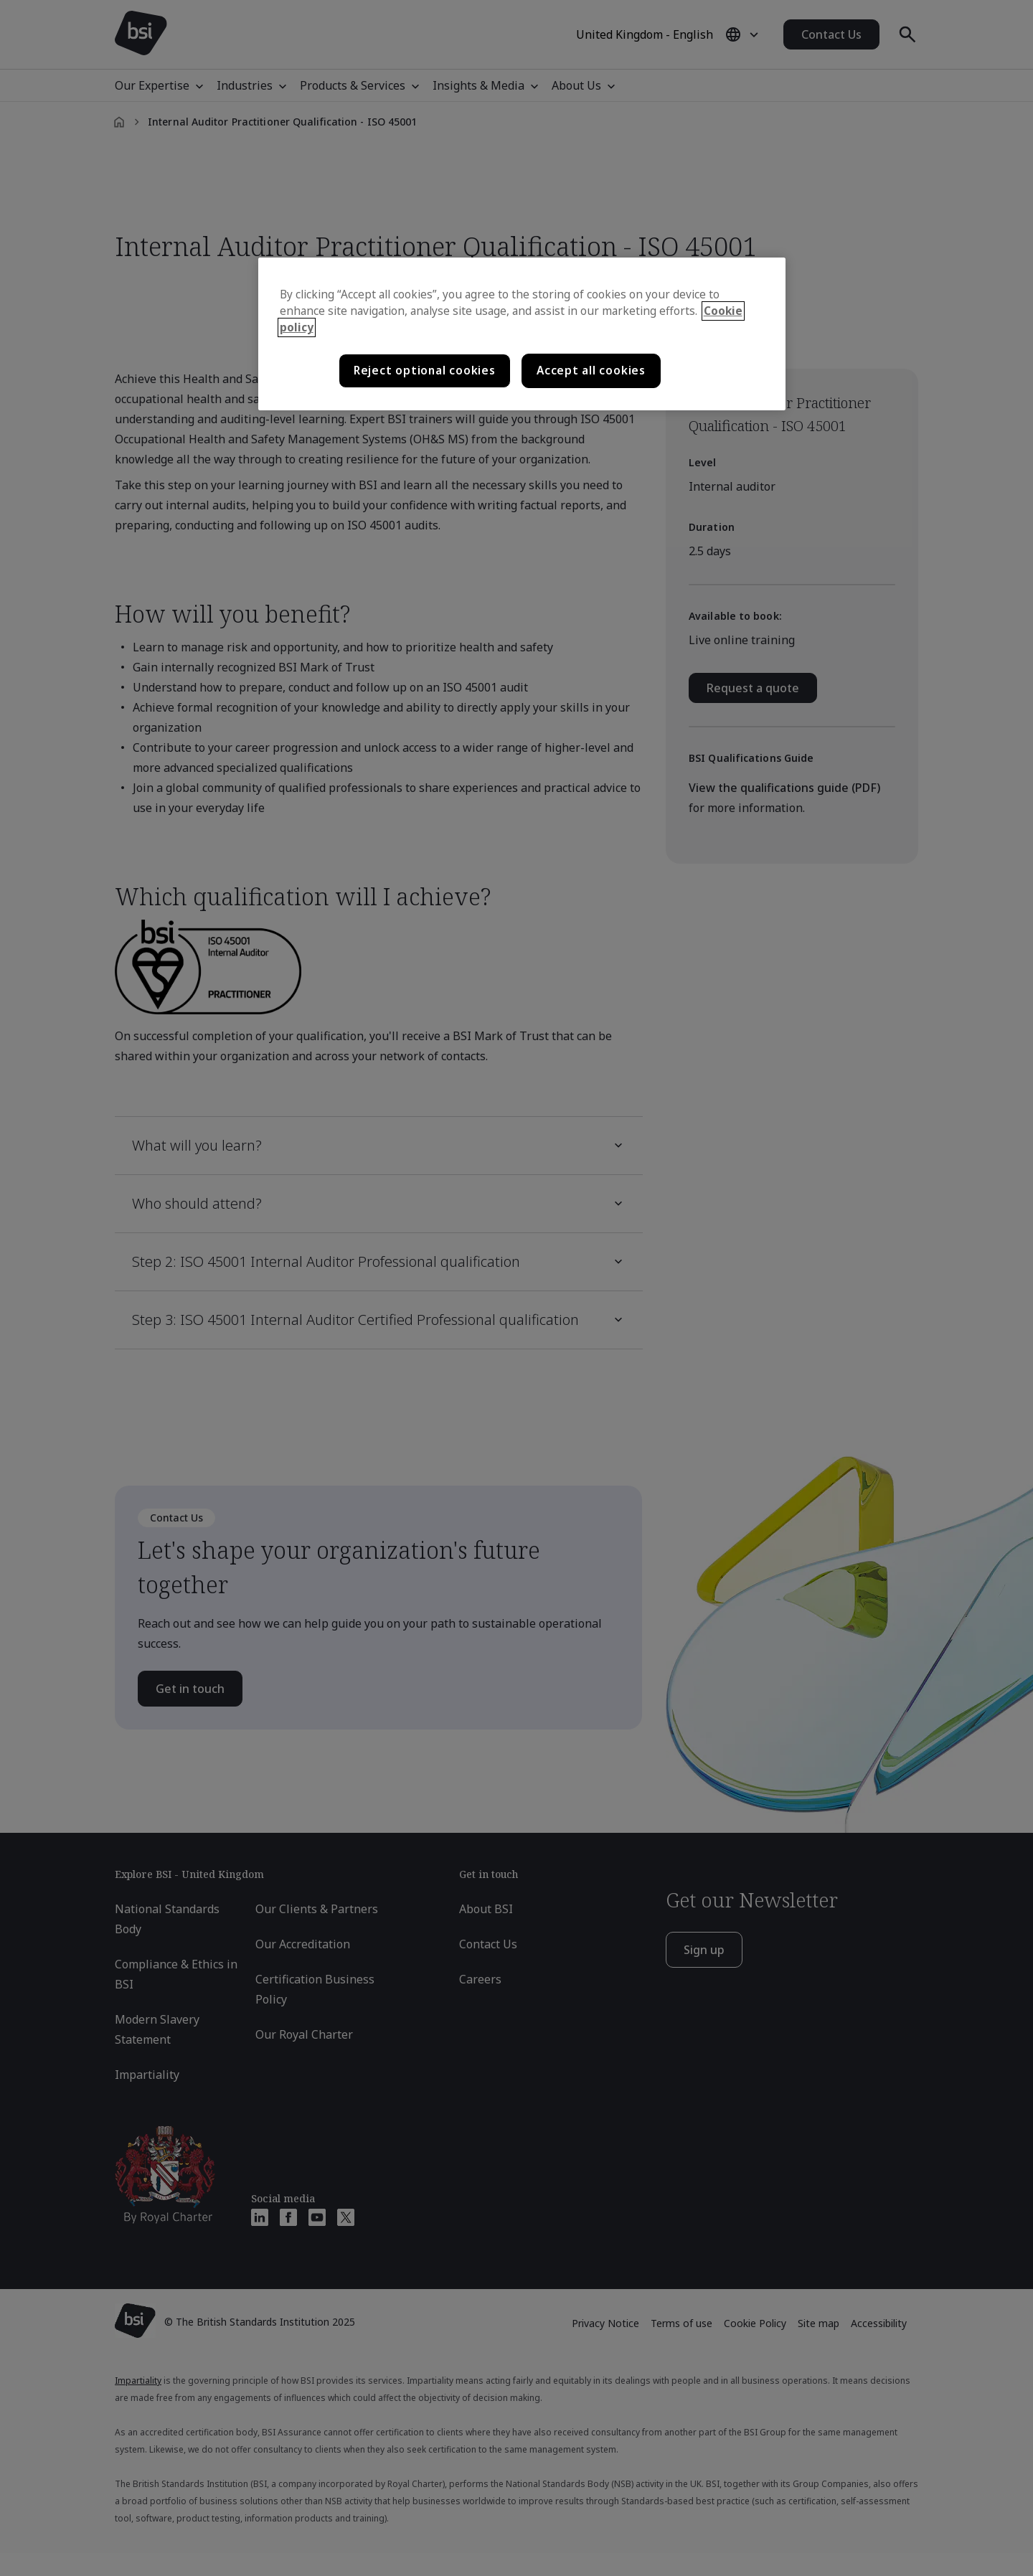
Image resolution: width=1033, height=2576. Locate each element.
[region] (522, 334)
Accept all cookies (591, 370)
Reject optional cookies (425, 370)
